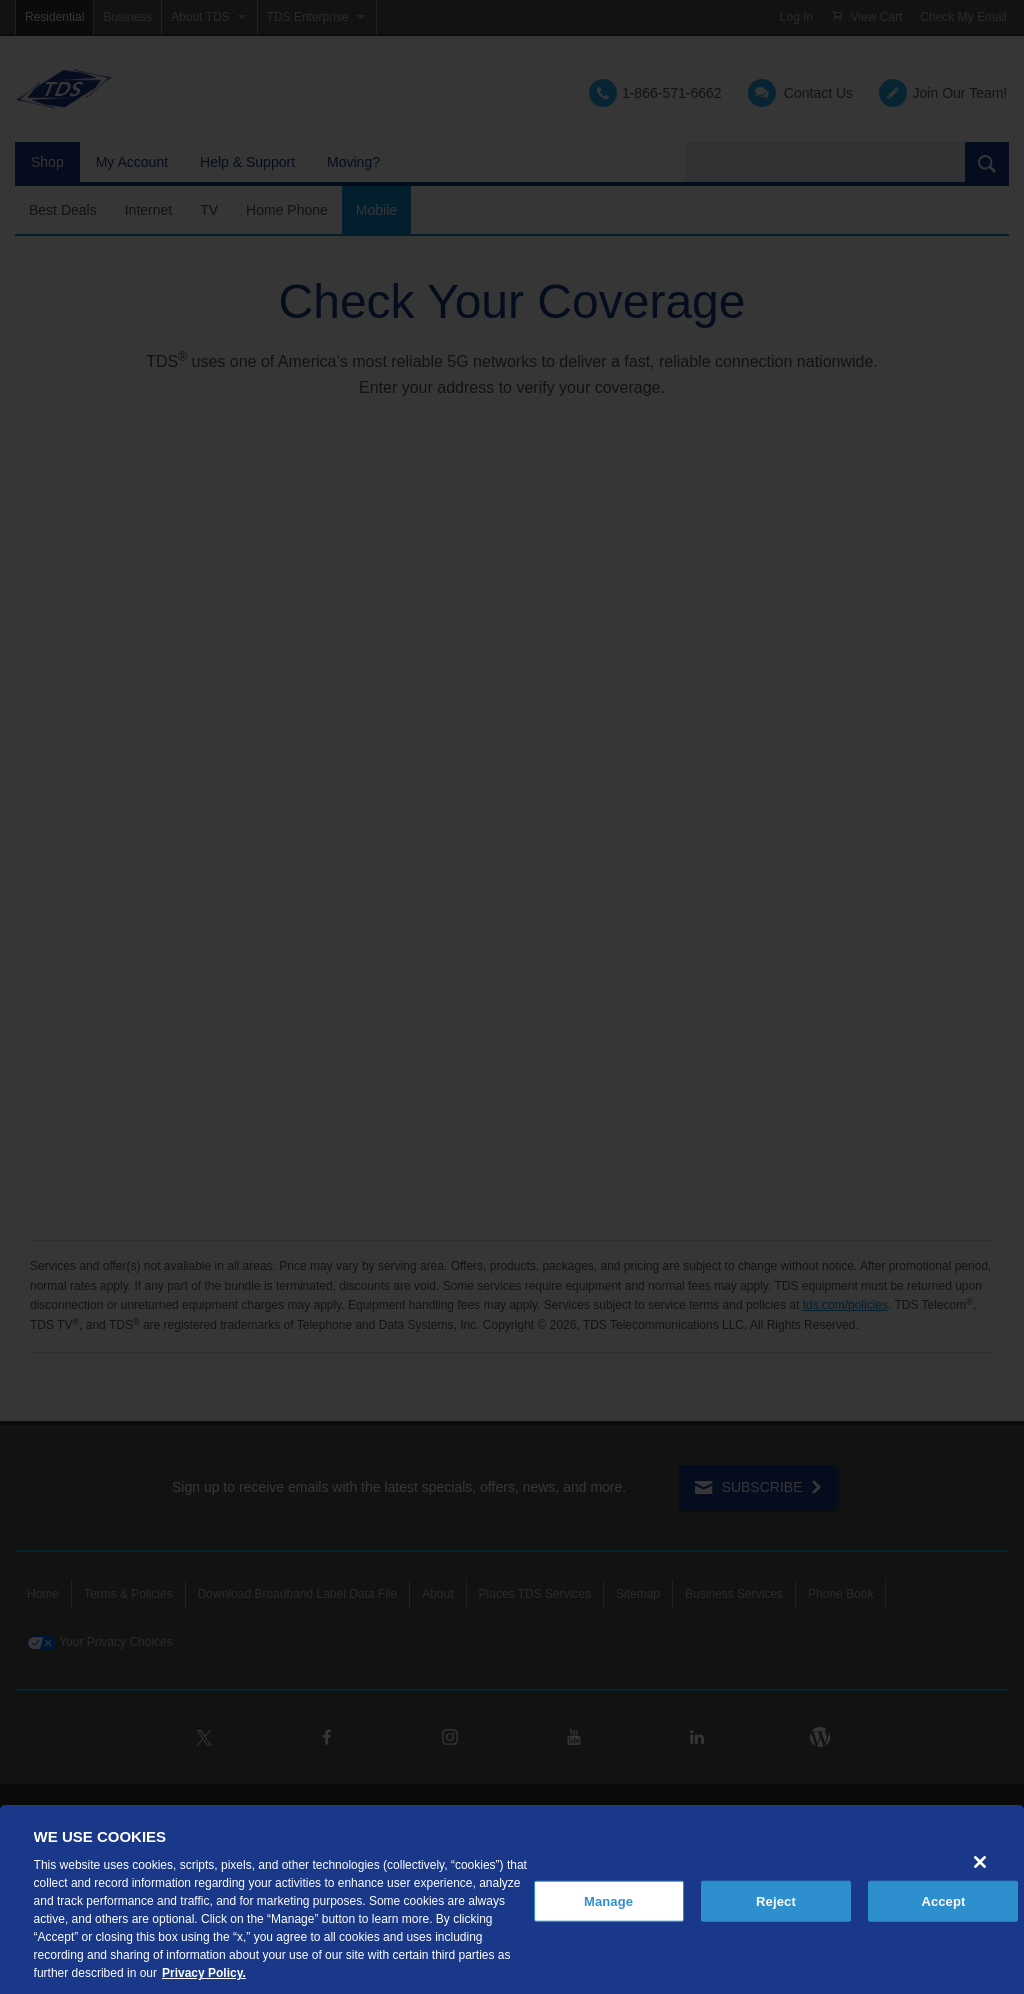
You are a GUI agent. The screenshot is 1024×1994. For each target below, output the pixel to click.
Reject (776, 1900)
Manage (608, 1900)
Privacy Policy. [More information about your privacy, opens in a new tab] (204, 1973)
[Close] (980, 1862)
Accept (943, 1900)
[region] (512, 1899)
